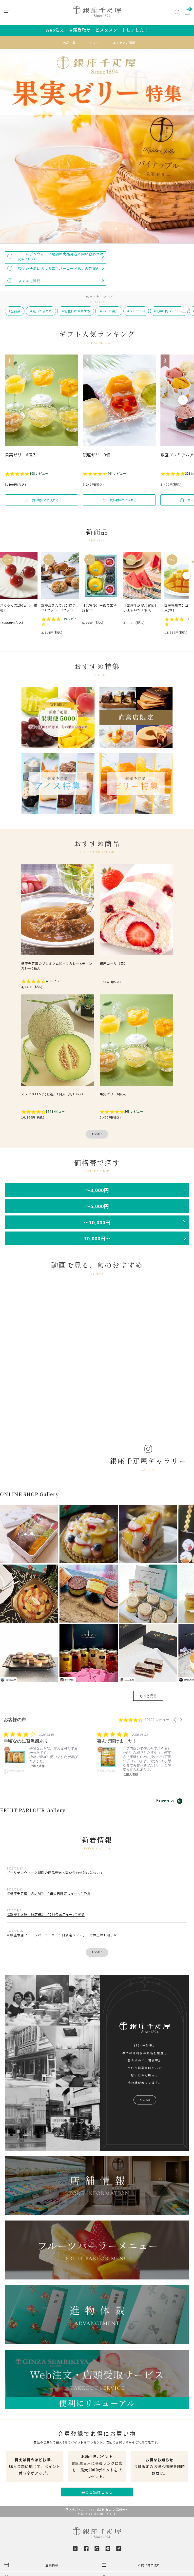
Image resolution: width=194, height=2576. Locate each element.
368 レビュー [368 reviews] (39, 473)
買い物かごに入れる (45, 500)
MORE (97, 1134)
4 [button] (97, 232)
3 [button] (82, 232)
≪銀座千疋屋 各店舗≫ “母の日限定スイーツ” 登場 (49, 1893)
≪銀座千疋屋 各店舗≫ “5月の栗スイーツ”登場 (46, 1914)
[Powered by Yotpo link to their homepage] (169, 1801)
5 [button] (111, 232)
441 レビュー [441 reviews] (116, 473)
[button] (29, 1534)
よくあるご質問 (124, 42)
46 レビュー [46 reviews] (54, 981)
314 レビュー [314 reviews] (55, 1111)
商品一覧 (69, 42)
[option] (97, 146)
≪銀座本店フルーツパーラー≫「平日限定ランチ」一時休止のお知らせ (62, 1935)
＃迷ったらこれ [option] (41, 311)
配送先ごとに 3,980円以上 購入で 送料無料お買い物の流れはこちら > (97, 2511)
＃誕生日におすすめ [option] (75, 311)
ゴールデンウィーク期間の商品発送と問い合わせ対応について (55, 1872)
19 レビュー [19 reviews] (70, 621)
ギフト (94, 42)
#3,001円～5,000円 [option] (169, 311)
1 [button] (52, 232)
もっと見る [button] (148, 1696)
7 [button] (142, 232)
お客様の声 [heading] (15, 1719)
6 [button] (127, 232)
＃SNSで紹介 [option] (108, 311)
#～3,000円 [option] (136, 311)
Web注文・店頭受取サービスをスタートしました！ (97, 30)
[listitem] (41, 1755)
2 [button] (67, 232)
